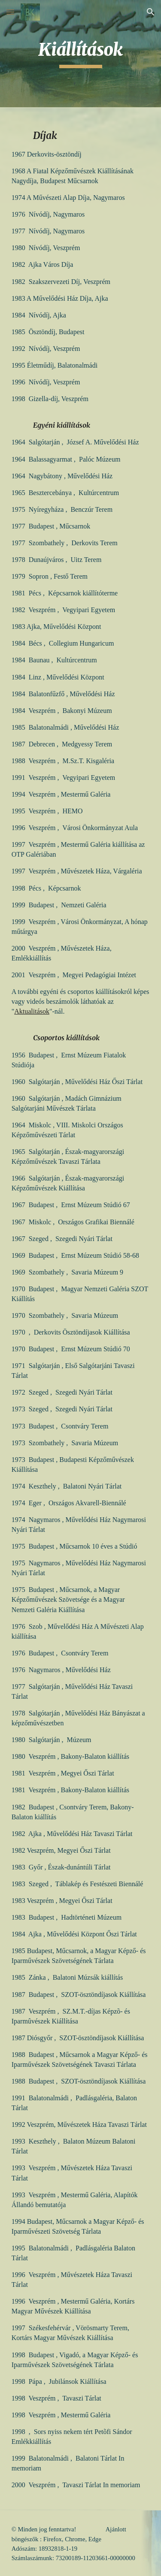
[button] (10, 12)
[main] (80, 54)
